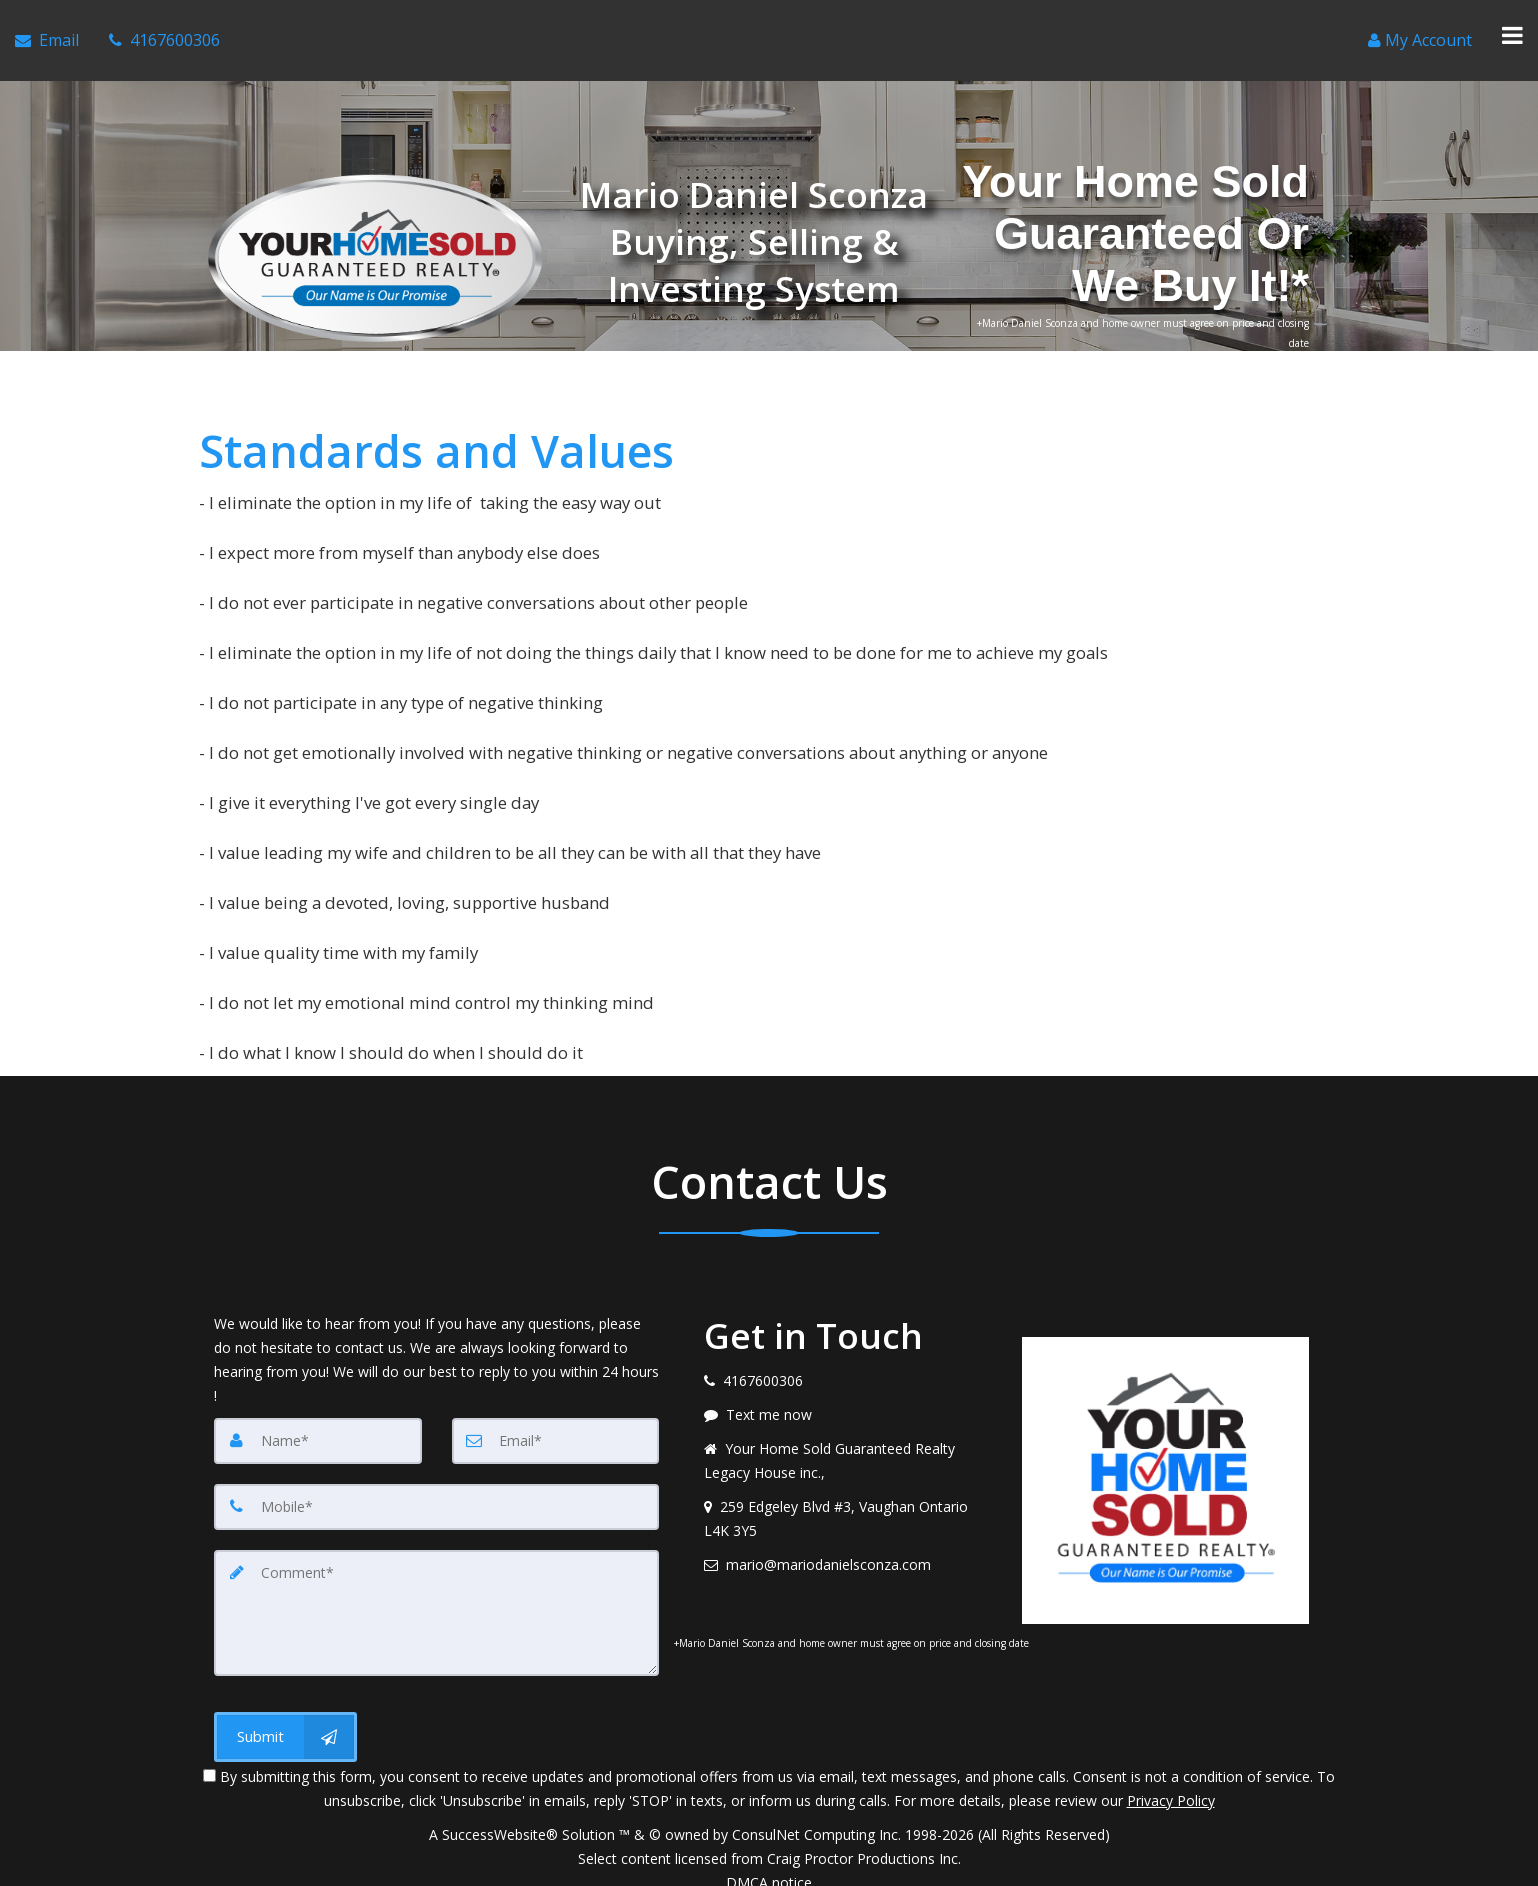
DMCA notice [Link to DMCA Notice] (769, 1863)
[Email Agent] (47, 31)
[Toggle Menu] (1512, 31)
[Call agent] (164, 31)
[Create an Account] (1420, 31)
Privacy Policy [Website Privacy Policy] (1171, 1781)
